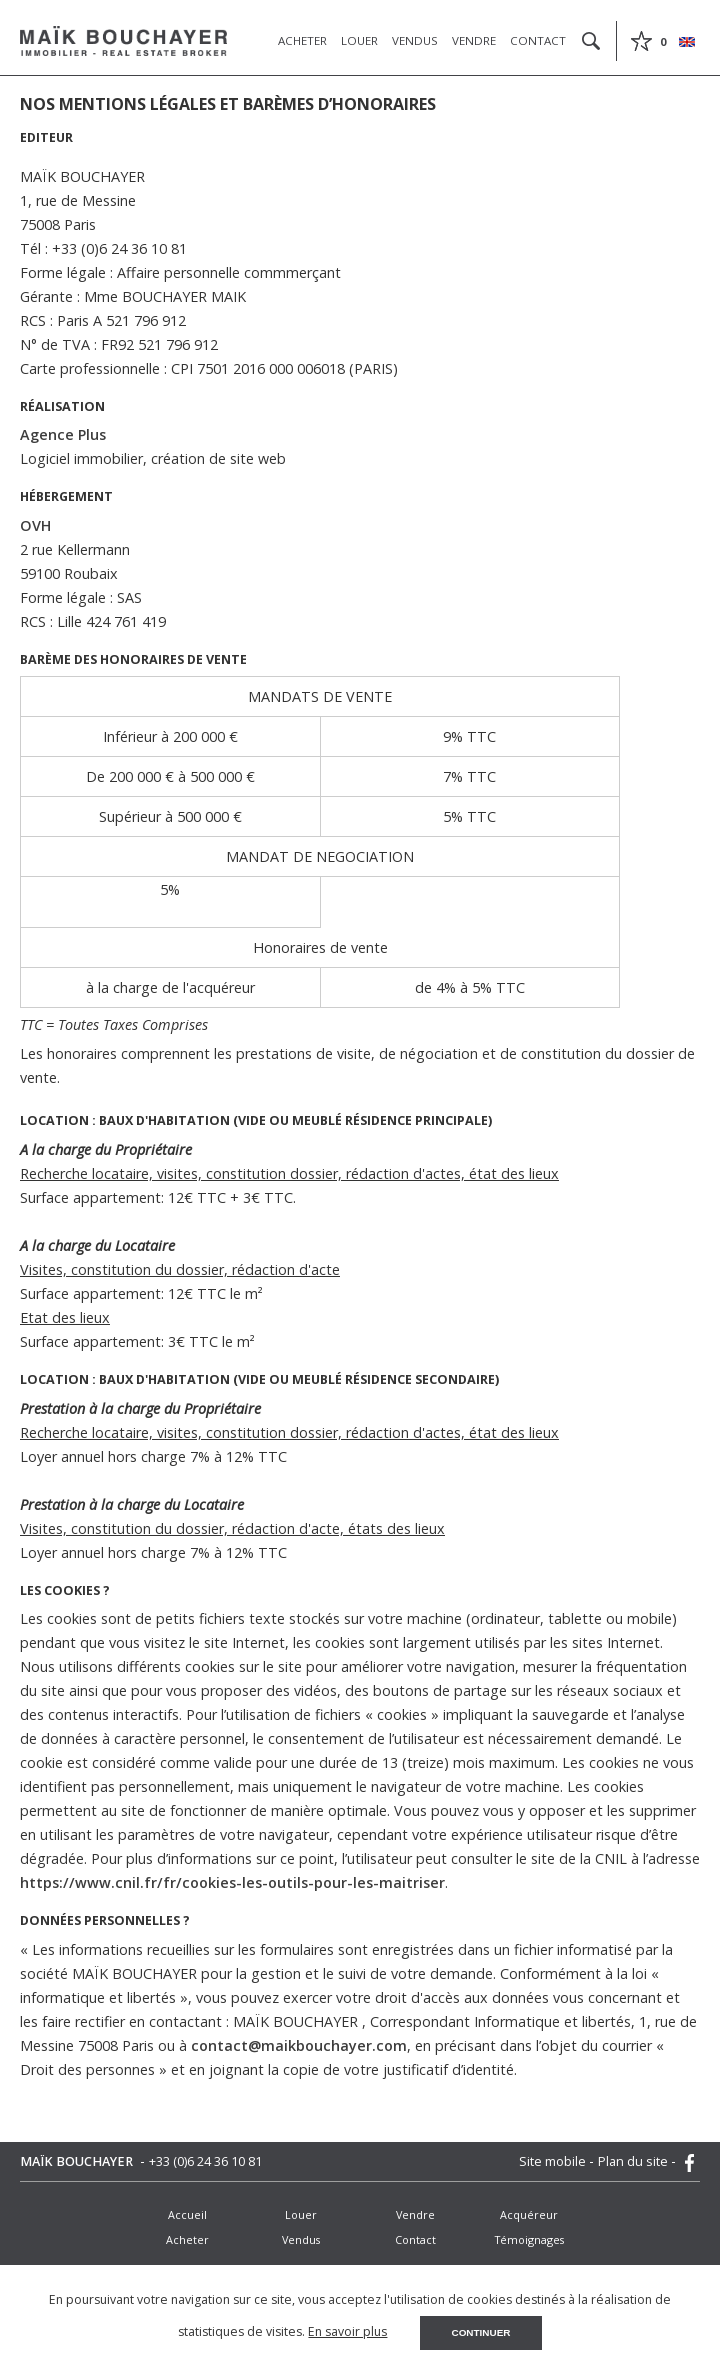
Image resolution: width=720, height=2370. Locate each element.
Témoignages (529, 2239)
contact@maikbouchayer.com (299, 2045)
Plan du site (634, 2161)
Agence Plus (63, 434)
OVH (35, 525)
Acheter (302, 40)
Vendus (415, 40)
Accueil (187, 2214)
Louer (359, 40)
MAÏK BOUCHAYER (78, 2161)
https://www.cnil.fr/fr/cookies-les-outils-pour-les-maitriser (232, 1882)
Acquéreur (529, 2214)
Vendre (474, 40)
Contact (538, 40)
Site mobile (554, 2161)
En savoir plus (347, 2331)
